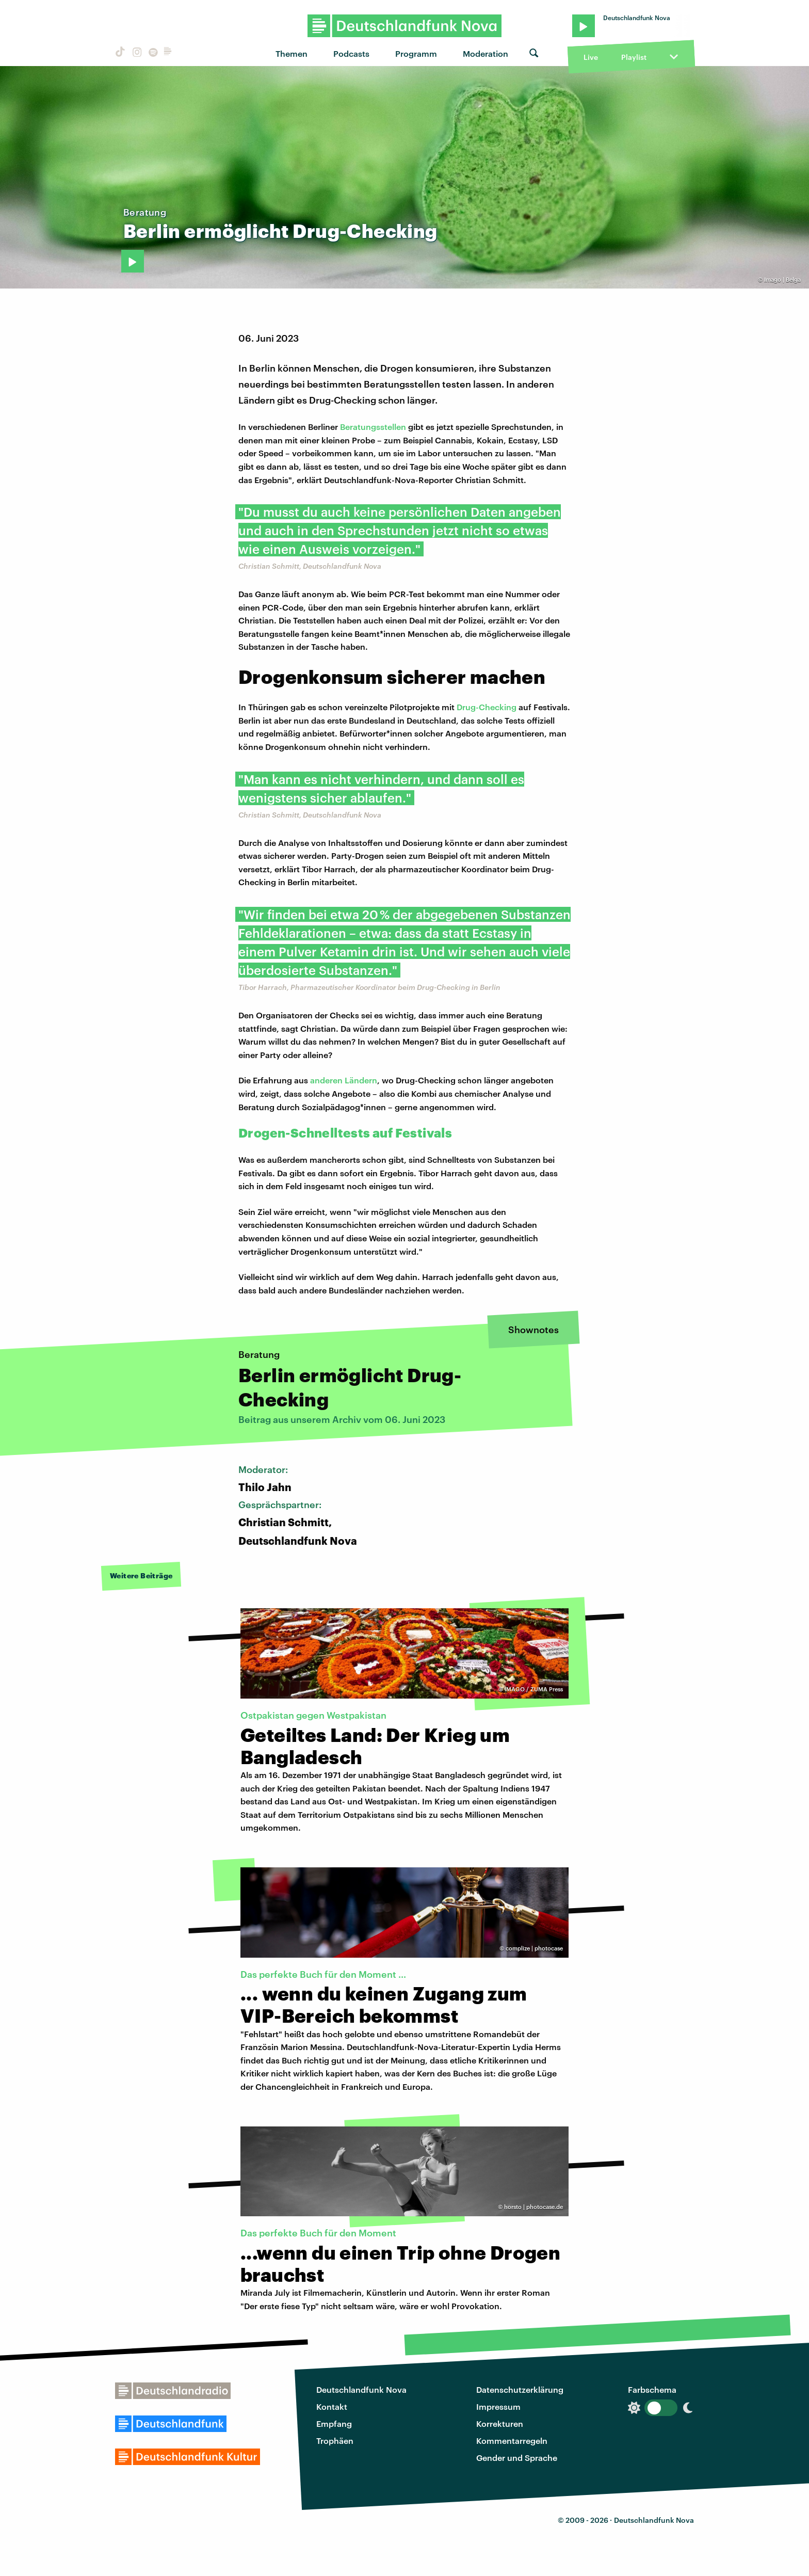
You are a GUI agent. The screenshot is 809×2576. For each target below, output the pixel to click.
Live (591, 57)
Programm (416, 53)
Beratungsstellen (373, 426)
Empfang (334, 2423)
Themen (292, 53)
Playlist (633, 57)
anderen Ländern (343, 1080)
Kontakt (331, 2406)
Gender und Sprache (516, 2457)
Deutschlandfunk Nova (361, 2389)
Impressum (498, 2406)
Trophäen (334, 2440)
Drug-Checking (486, 707)
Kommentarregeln (511, 2440)
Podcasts (351, 53)
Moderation (485, 53)
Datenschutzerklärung (519, 2389)
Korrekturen (499, 2423)
